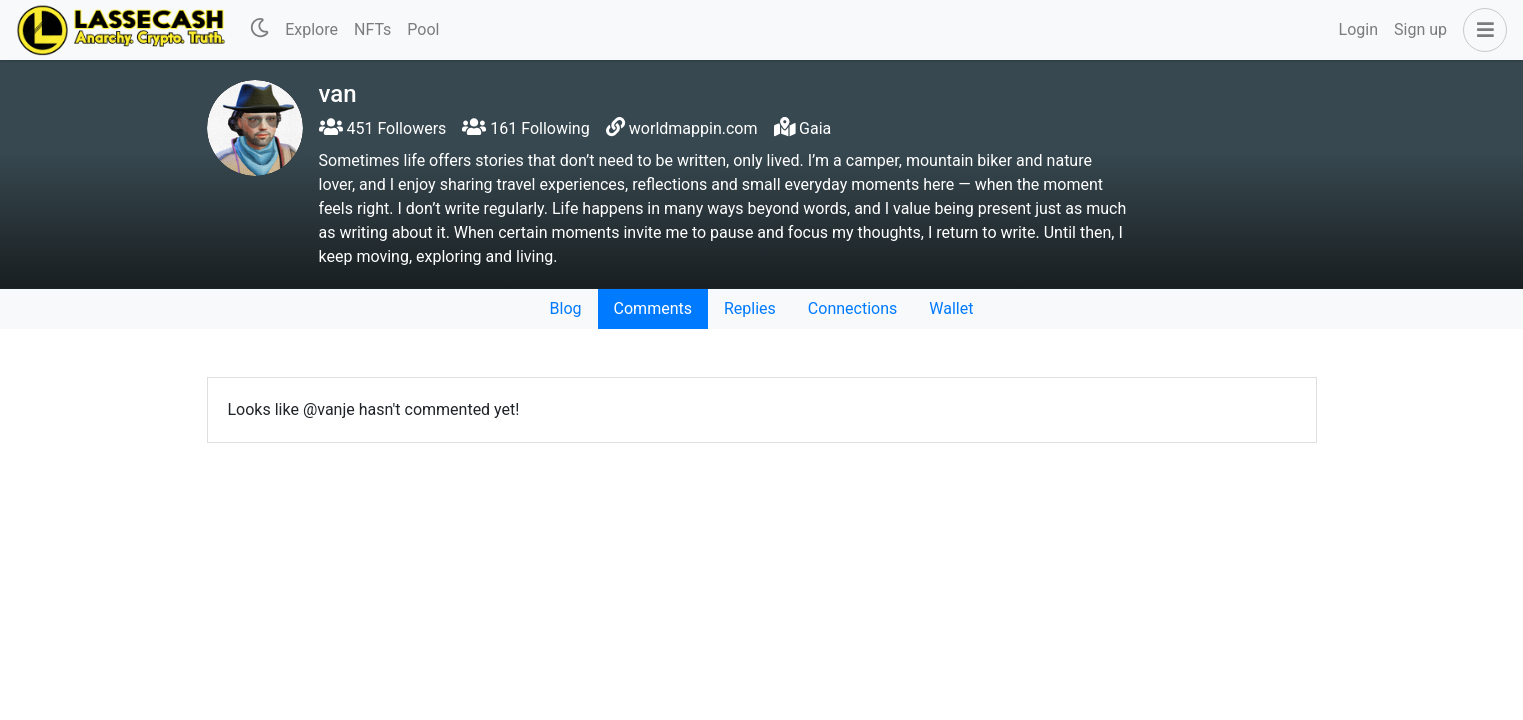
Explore (311, 29)
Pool (423, 29)
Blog (566, 308)
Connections (852, 308)
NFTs (372, 29)
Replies (750, 308)
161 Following (525, 128)
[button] (1481, 30)
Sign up (1420, 29)
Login (1358, 29)
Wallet (951, 308)
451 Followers (383, 128)
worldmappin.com (693, 128)
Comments (653, 308)
